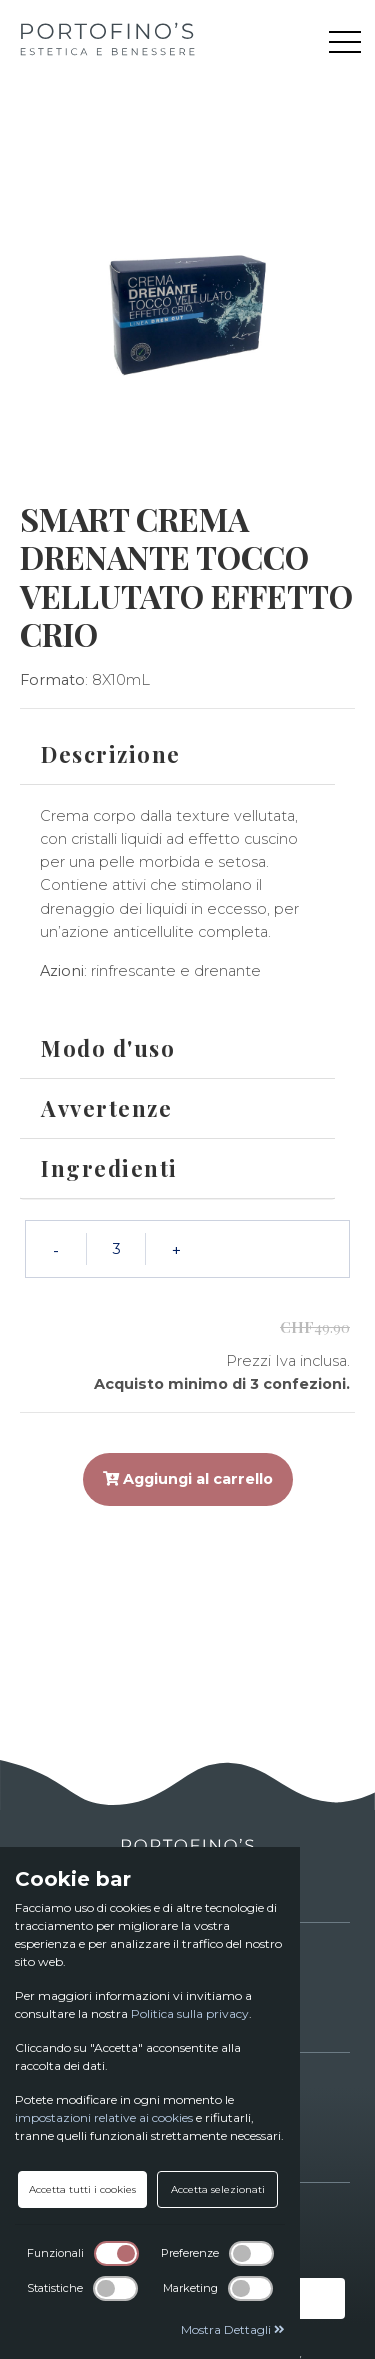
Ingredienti (109, 1168)
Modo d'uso (108, 1048)
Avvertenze (106, 1108)
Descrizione (111, 754)
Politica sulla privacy (190, 2013)
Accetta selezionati (218, 2189)
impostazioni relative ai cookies (104, 2117)
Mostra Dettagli (233, 2329)
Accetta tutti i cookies (82, 2189)
